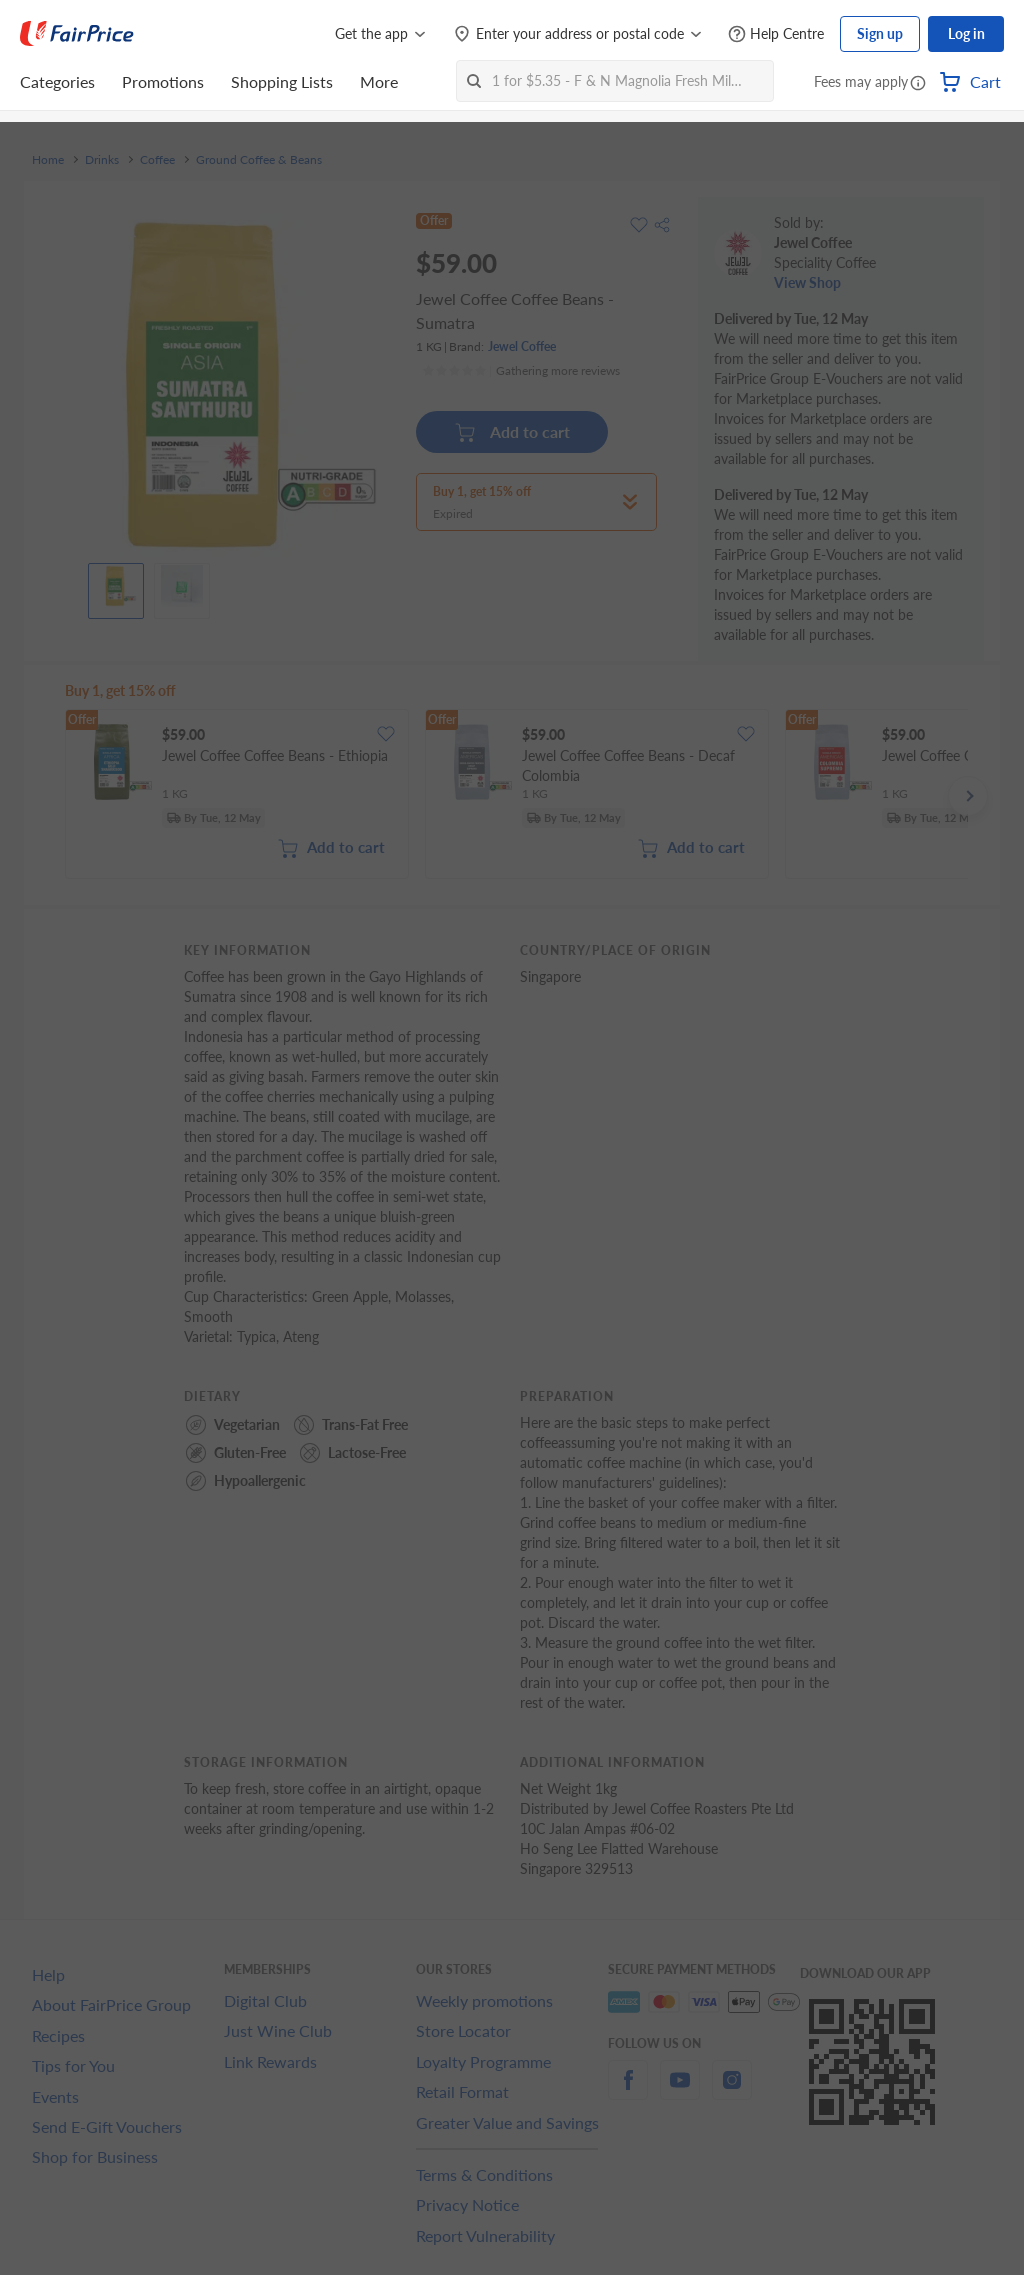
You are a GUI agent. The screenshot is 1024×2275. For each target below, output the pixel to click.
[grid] (516, 796)
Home (48, 160)
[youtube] (680, 2091)
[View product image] (116, 586)
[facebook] (628, 2091)
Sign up (880, 33)
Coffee (157, 160)
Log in (966, 33)
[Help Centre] (776, 34)
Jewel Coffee (522, 346)
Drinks (102, 160)
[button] (918, 84)
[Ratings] (521, 371)
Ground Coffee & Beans (259, 160)
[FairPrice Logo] (77, 34)
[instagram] (732, 2091)
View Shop (807, 282)
